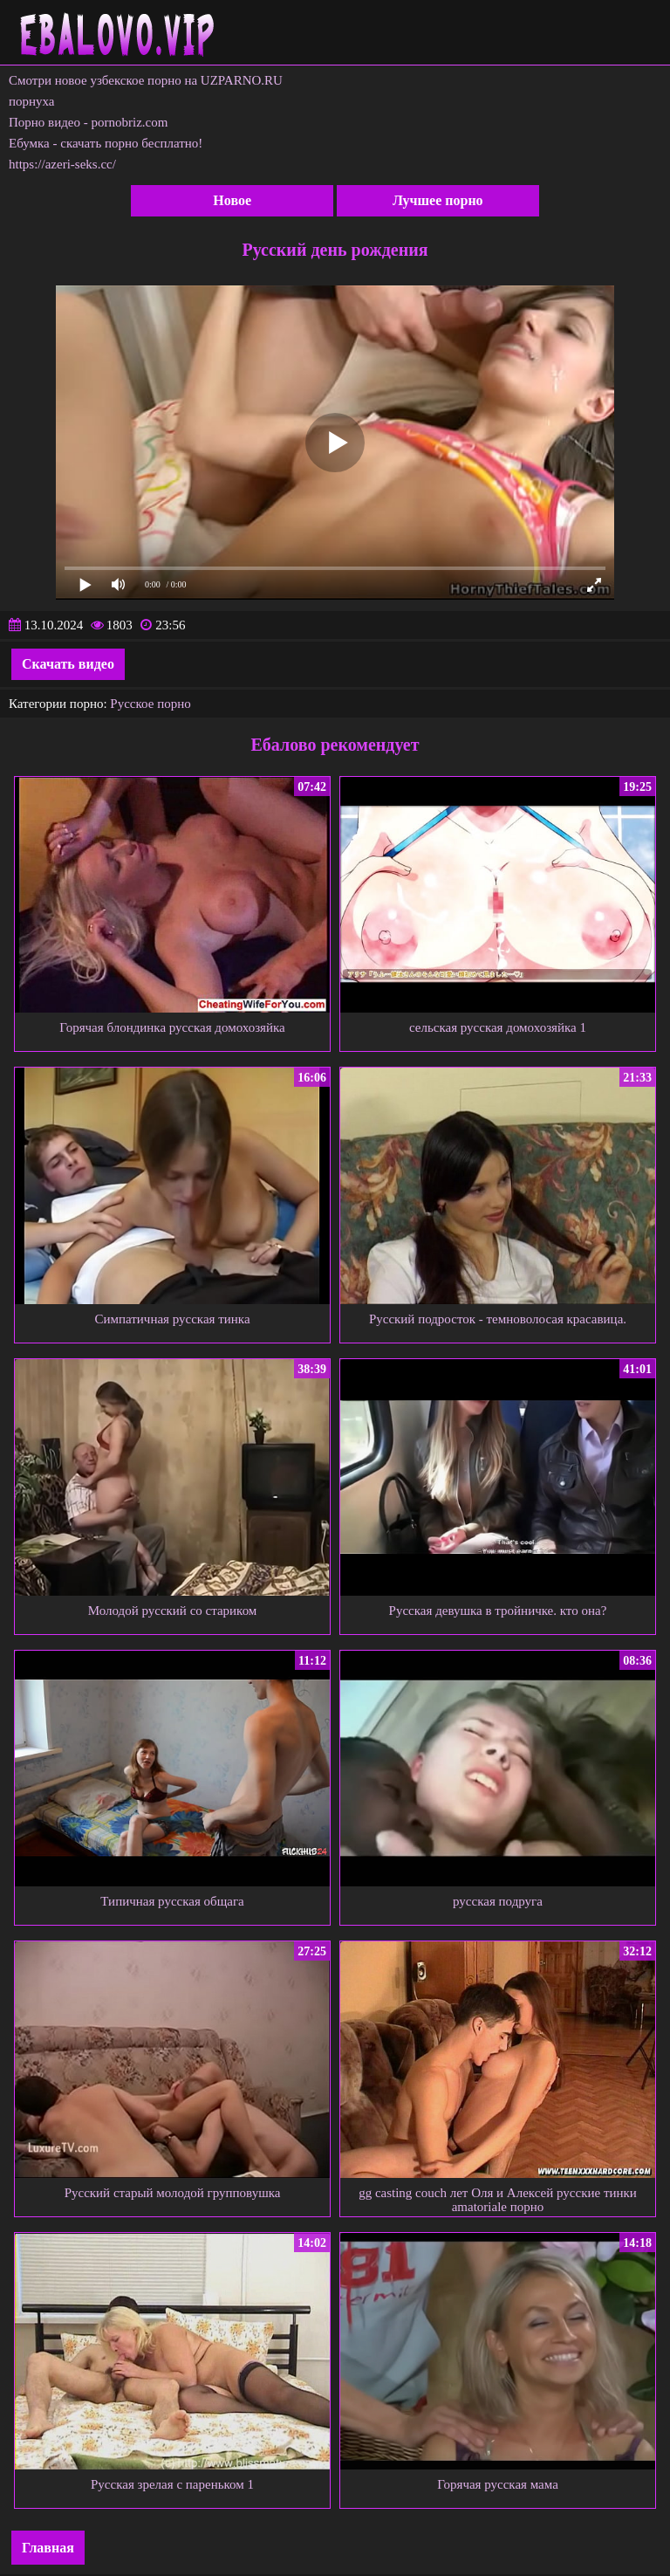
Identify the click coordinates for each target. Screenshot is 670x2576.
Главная (48, 2547)
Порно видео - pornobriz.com (88, 122)
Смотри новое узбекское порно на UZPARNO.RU (146, 80)
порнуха (32, 101)
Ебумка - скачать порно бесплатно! (105, 143)
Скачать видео (68, 663)
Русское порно (150, 704)
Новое (232, 200)
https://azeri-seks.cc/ (62, 164)
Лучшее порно (438, 200)
